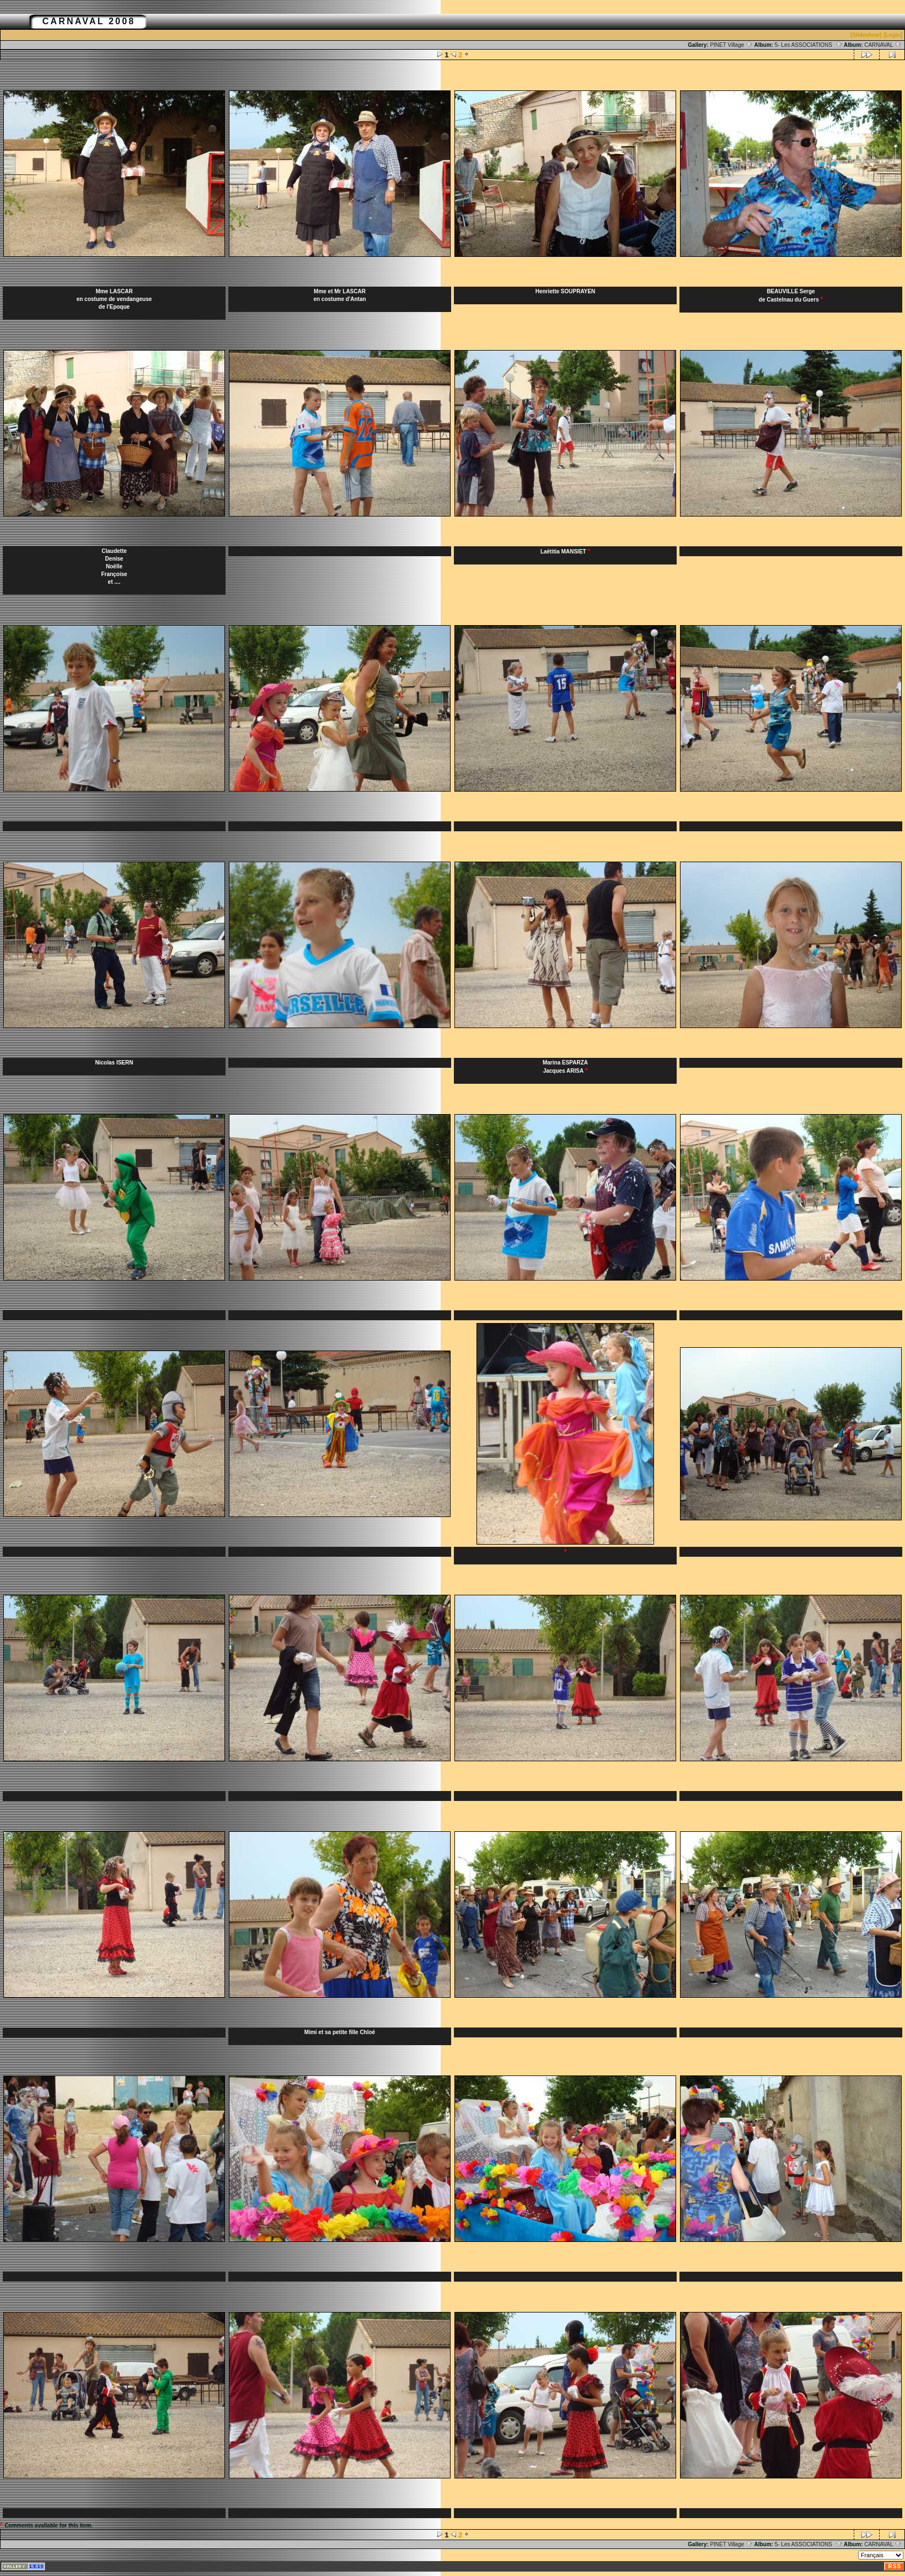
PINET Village (731, 45)
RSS (894, 2566)
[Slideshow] (865, 35)
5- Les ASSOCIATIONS (809, 45)
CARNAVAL (883, 45)
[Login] (892, 35)
